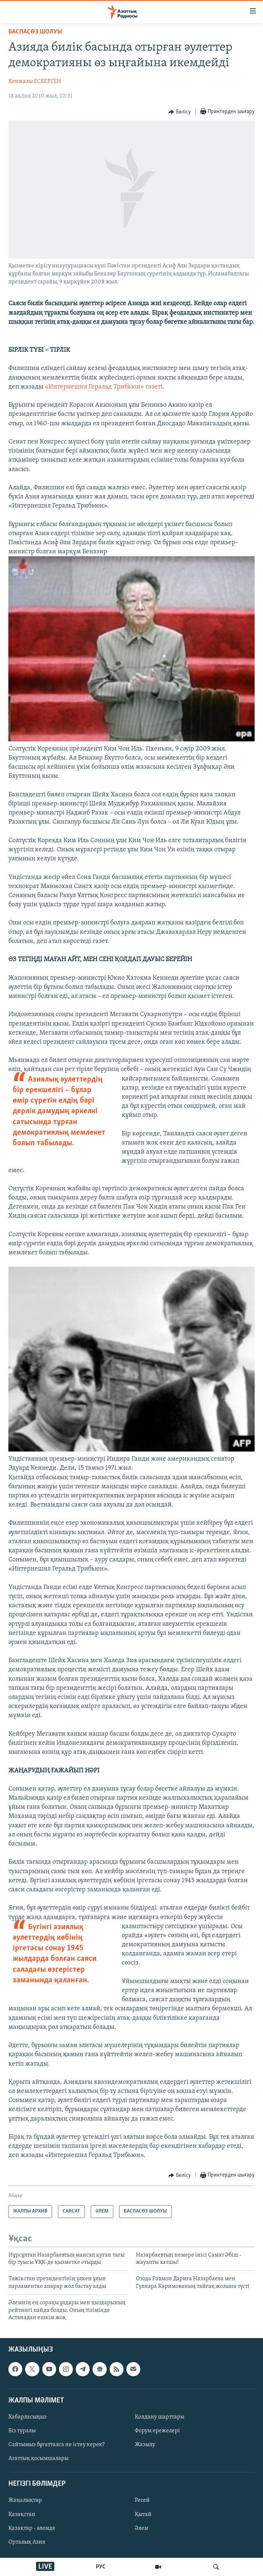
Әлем (141, 2528)
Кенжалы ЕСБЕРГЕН (34, 81)
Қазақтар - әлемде (31, 2528)
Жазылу (145, 2445)
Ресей (142, 2501)
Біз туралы (22, 2431)
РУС (101, 2567)
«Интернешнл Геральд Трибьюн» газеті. (104, 386)
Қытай (143, 2514)
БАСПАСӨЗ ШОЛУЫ (35, 31)
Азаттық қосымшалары (38, 2458)
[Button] (179, 112)
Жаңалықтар (25, 2501)
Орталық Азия (26, 2542)
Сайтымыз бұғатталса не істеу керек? (56, 2445)
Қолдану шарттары (159, 2417)
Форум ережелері (157, 2431)
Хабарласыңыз (27, 2417)
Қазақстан (21, 2514)
